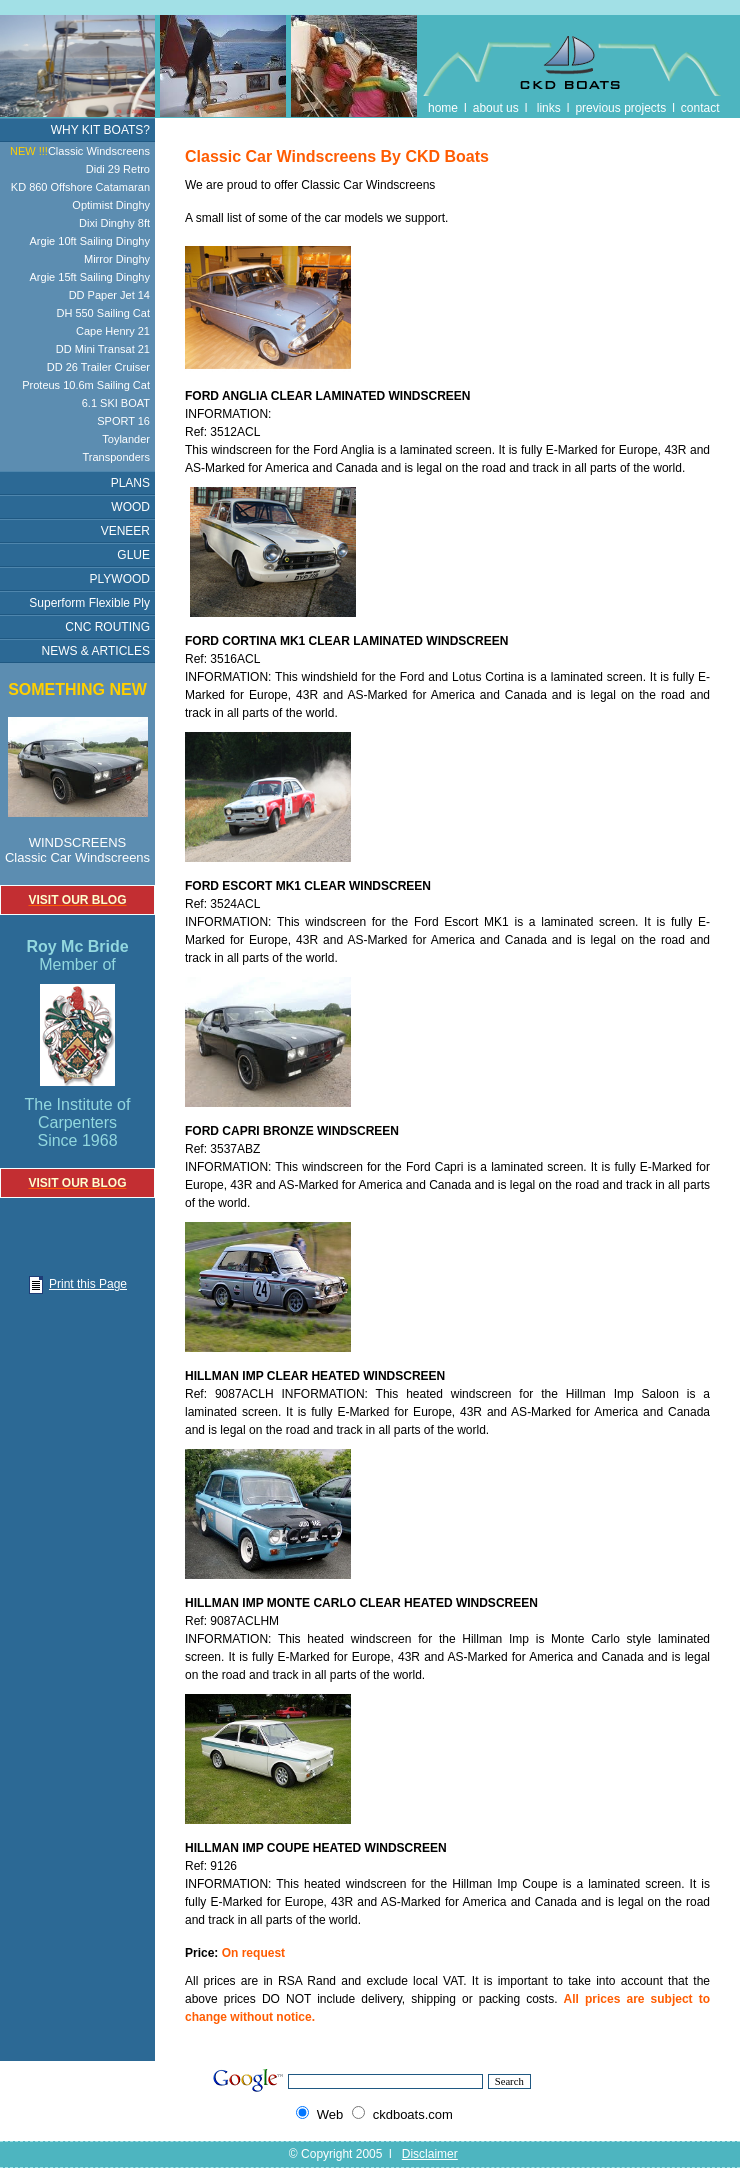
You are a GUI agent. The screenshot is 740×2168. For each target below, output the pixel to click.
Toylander (126, 439)
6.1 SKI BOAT (116, 403)
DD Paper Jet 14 (109, 295)
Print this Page (77, 1284)
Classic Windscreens (80, 151)
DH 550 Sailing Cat (103, 313)
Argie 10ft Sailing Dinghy (90, 241)
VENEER (125, 531)
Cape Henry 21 (113, 331)
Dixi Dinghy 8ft (114, 223)
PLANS (130, 483)
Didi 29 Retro (118, 169)
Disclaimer (430, 2154)
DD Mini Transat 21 (103, 349)
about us (496, 108)
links (549, 108)
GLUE (133, 555)
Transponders (116, 457)
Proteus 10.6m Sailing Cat (86, 385)
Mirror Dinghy (117, 259)
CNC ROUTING (107, 627)
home (443, 108)
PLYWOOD (120, 579)
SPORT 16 (123, 421)
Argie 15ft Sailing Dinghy (90, 277)
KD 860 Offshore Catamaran (80, 187)
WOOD (130, 507)
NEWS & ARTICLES (96, 651)
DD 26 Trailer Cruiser (98, 367)
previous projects (620, 108)
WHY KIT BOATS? (100, 130)
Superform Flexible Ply (89, 603)
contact (700, 108)
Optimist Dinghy (111, 205)
